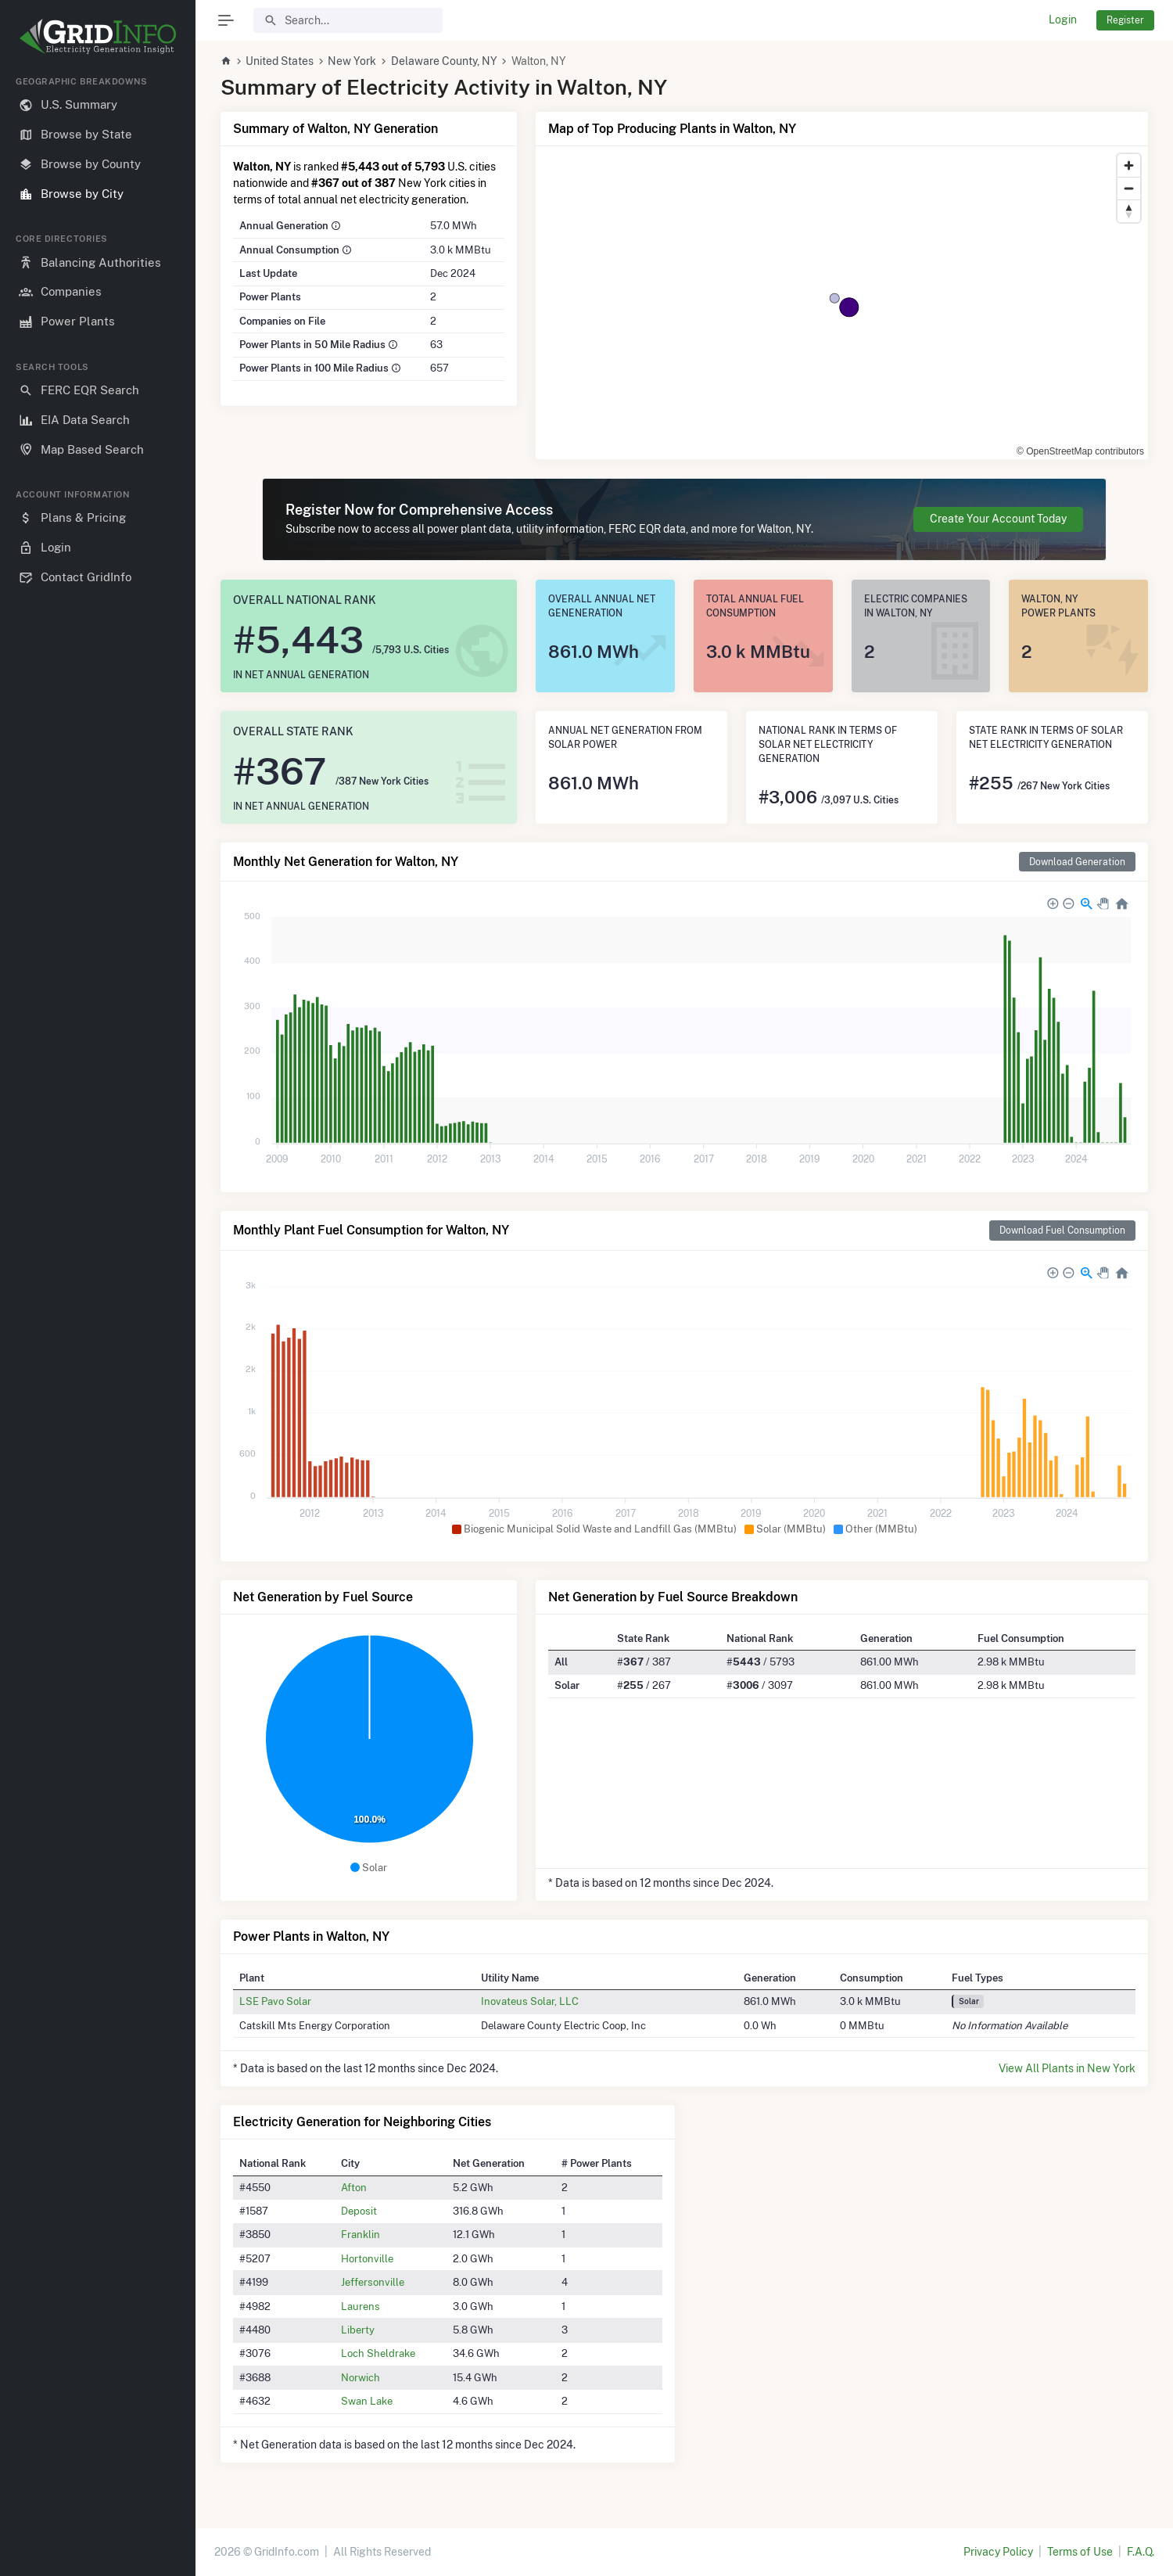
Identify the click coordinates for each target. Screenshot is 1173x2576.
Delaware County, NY (444, 61)
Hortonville (367, 2258)
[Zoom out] (1128, 188)
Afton (354, 2187)
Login (1063, 19)
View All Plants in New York (1067, 2068)
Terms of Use (1080, 2551)
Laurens (360, 2306)
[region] (98, 1313)
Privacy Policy (998, 2551)
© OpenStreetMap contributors (1080, 451)
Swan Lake (367, 2401)
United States (280, 61)
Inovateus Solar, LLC (530, 2001)
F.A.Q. (1140, 2551)
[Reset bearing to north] (1128, 210)
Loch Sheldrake (378, 2353)
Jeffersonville (372, 2282)
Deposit (359, 2210)
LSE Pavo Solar (275, 2001)
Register (1125, 20)
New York (352, 61)
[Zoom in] (1128, 165)
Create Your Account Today (998, 518)
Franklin (360, 2234)
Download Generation (1077, 862)
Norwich (360, 2377)
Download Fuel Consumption (1062, 1230)
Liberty (358, 2329)
